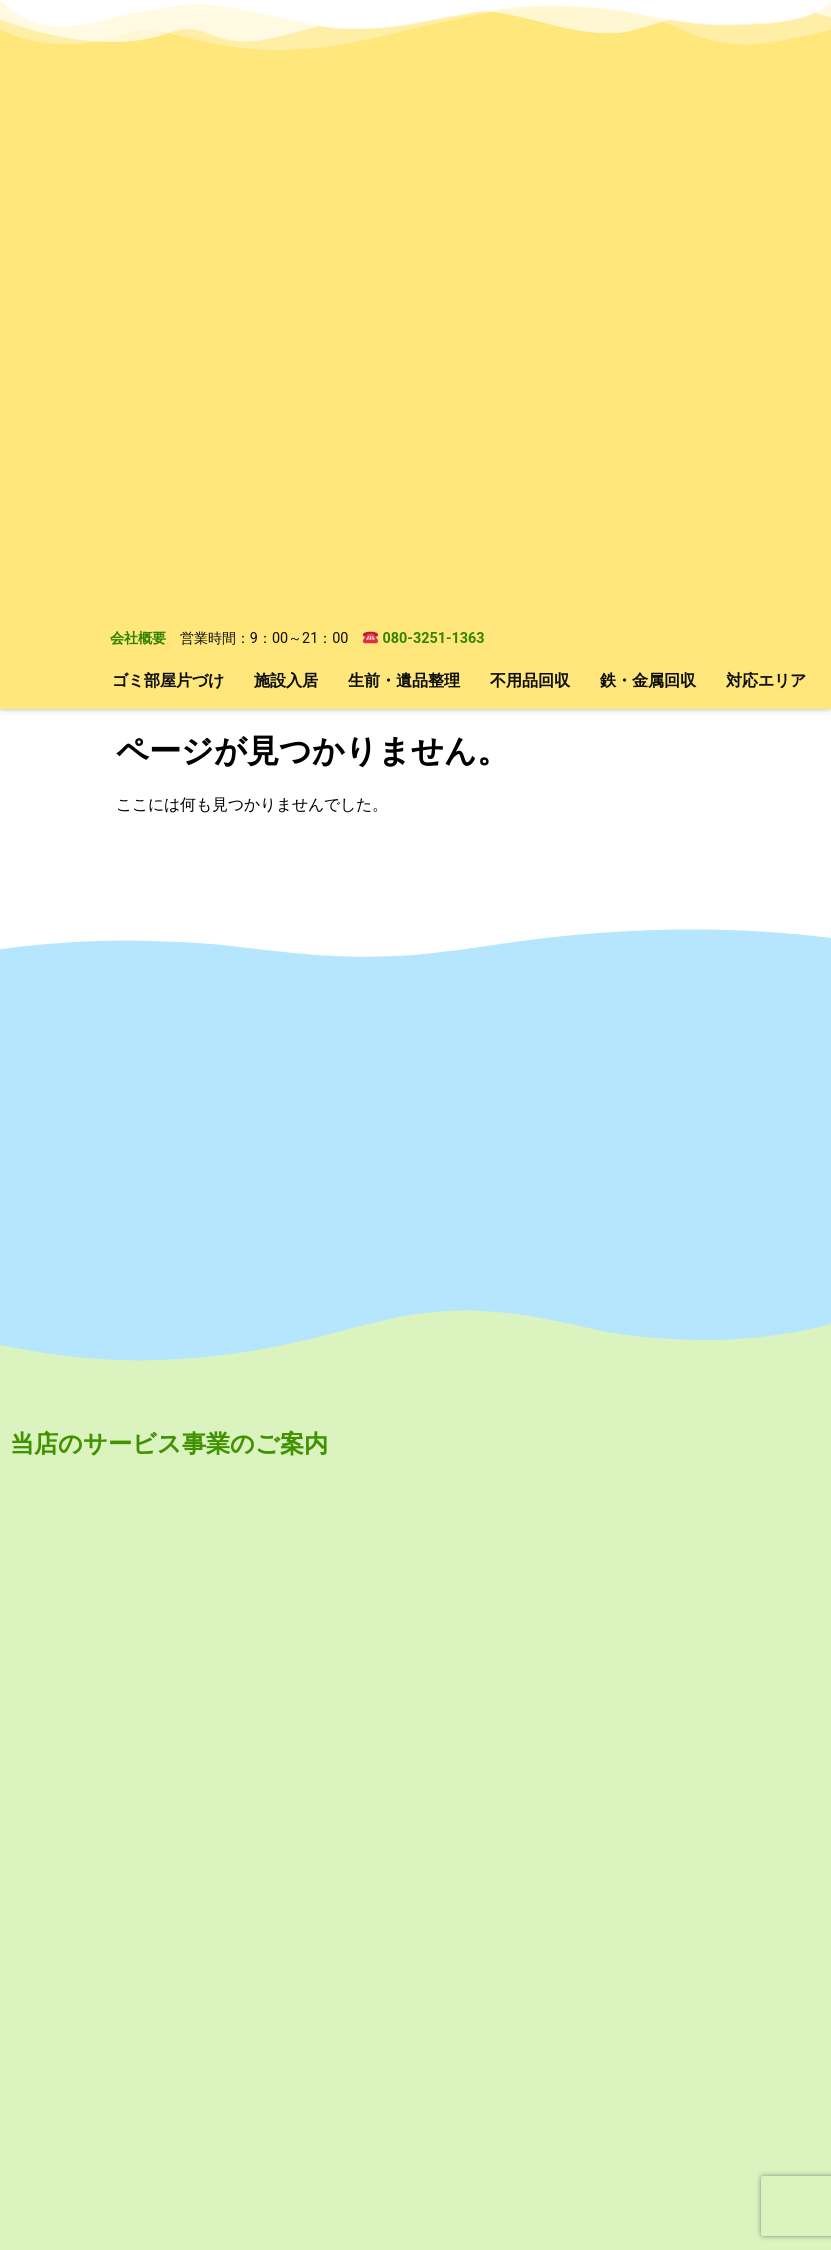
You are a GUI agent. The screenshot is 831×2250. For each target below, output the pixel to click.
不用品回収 (530, 95)
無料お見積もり (463, 2127)
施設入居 (286, 95)
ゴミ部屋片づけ (168, 95)
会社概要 (138, 55)
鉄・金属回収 (648, 95)
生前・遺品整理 (404, 95)
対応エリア (766, 95)
